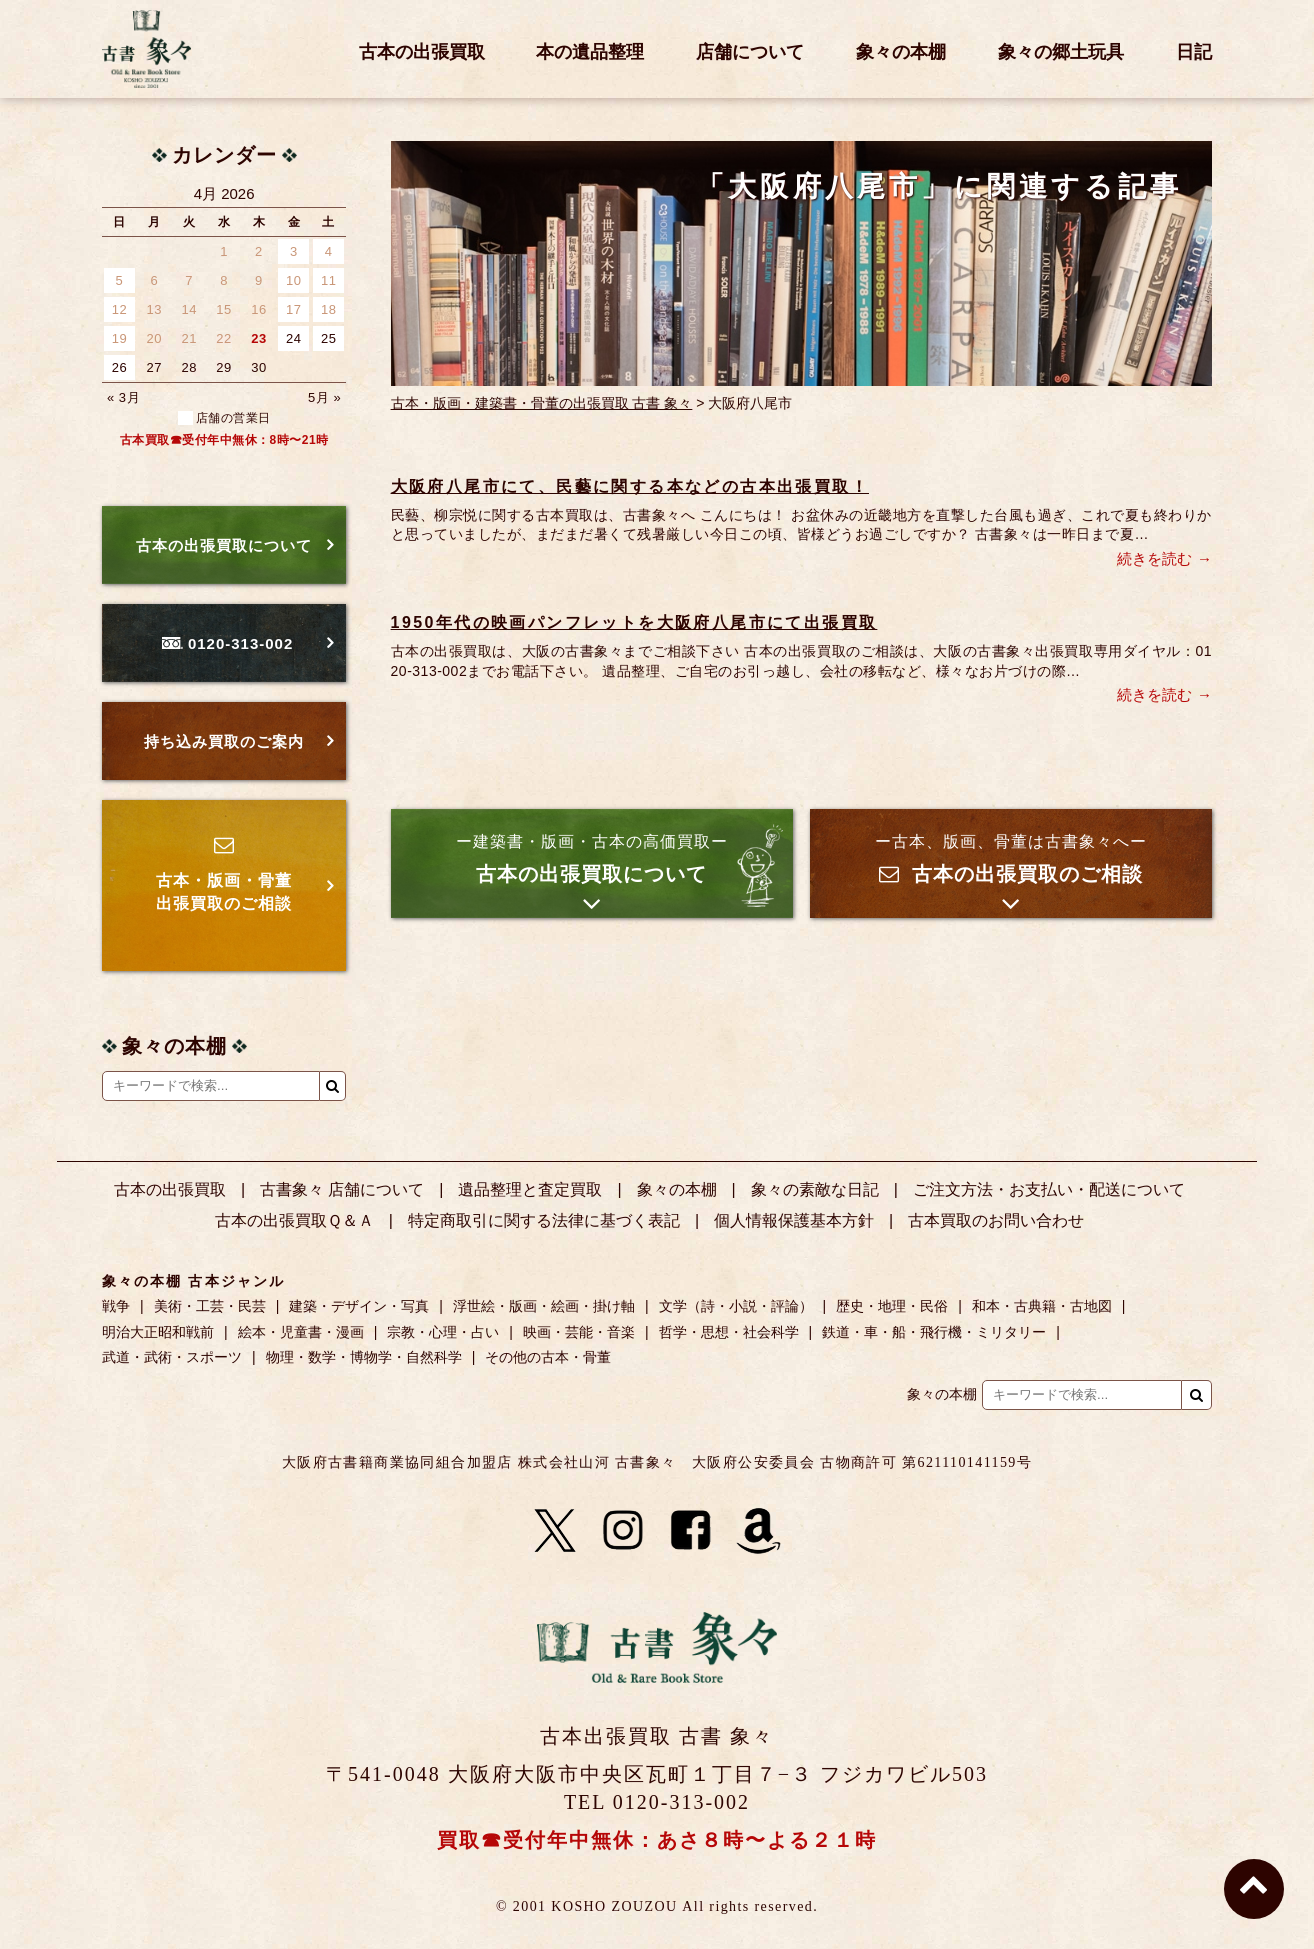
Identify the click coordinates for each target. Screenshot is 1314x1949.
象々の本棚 (901, 52)
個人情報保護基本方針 (794, 1220)
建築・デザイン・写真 (359, 1306)
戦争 (116, 1306)
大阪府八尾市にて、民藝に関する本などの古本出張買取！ (630, 486)
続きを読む (1154, 558)
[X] (555, 1531)
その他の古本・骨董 (548, 1357)
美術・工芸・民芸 (210, 1306)
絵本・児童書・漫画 (301, 1332)
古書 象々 (147, 49)
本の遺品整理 (590, 52)
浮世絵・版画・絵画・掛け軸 (544, 1306)
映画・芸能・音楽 (579, 1332)
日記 (1194, 52)
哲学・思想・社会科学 (729, 1332)
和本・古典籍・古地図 (1042, 1306)
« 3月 (123, 397)
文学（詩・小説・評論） (736, 1306)
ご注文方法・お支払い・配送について (1049, 1189)
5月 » (324, 397)
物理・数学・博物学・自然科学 (364, 1357)
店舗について (750, 52)
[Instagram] (623, 1531)
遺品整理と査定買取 (530, 1189)
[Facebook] (691, 1531)
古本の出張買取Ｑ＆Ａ (294, 1220)
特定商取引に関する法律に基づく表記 (544, 1220)
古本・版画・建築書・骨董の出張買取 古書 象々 (542, 403)
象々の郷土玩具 (1061, 52)
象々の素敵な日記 (815, 1189)
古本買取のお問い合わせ (996, 1220)
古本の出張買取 (422, 52)
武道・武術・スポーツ (172, 1357)
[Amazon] (759, 1531)
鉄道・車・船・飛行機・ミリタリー (934, 1332)
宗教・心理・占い (443, 1332)
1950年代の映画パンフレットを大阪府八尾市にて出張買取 (634, 622)
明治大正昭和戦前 (158, 1332)
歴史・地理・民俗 (892, 1306)
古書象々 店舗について (342, 1189)
